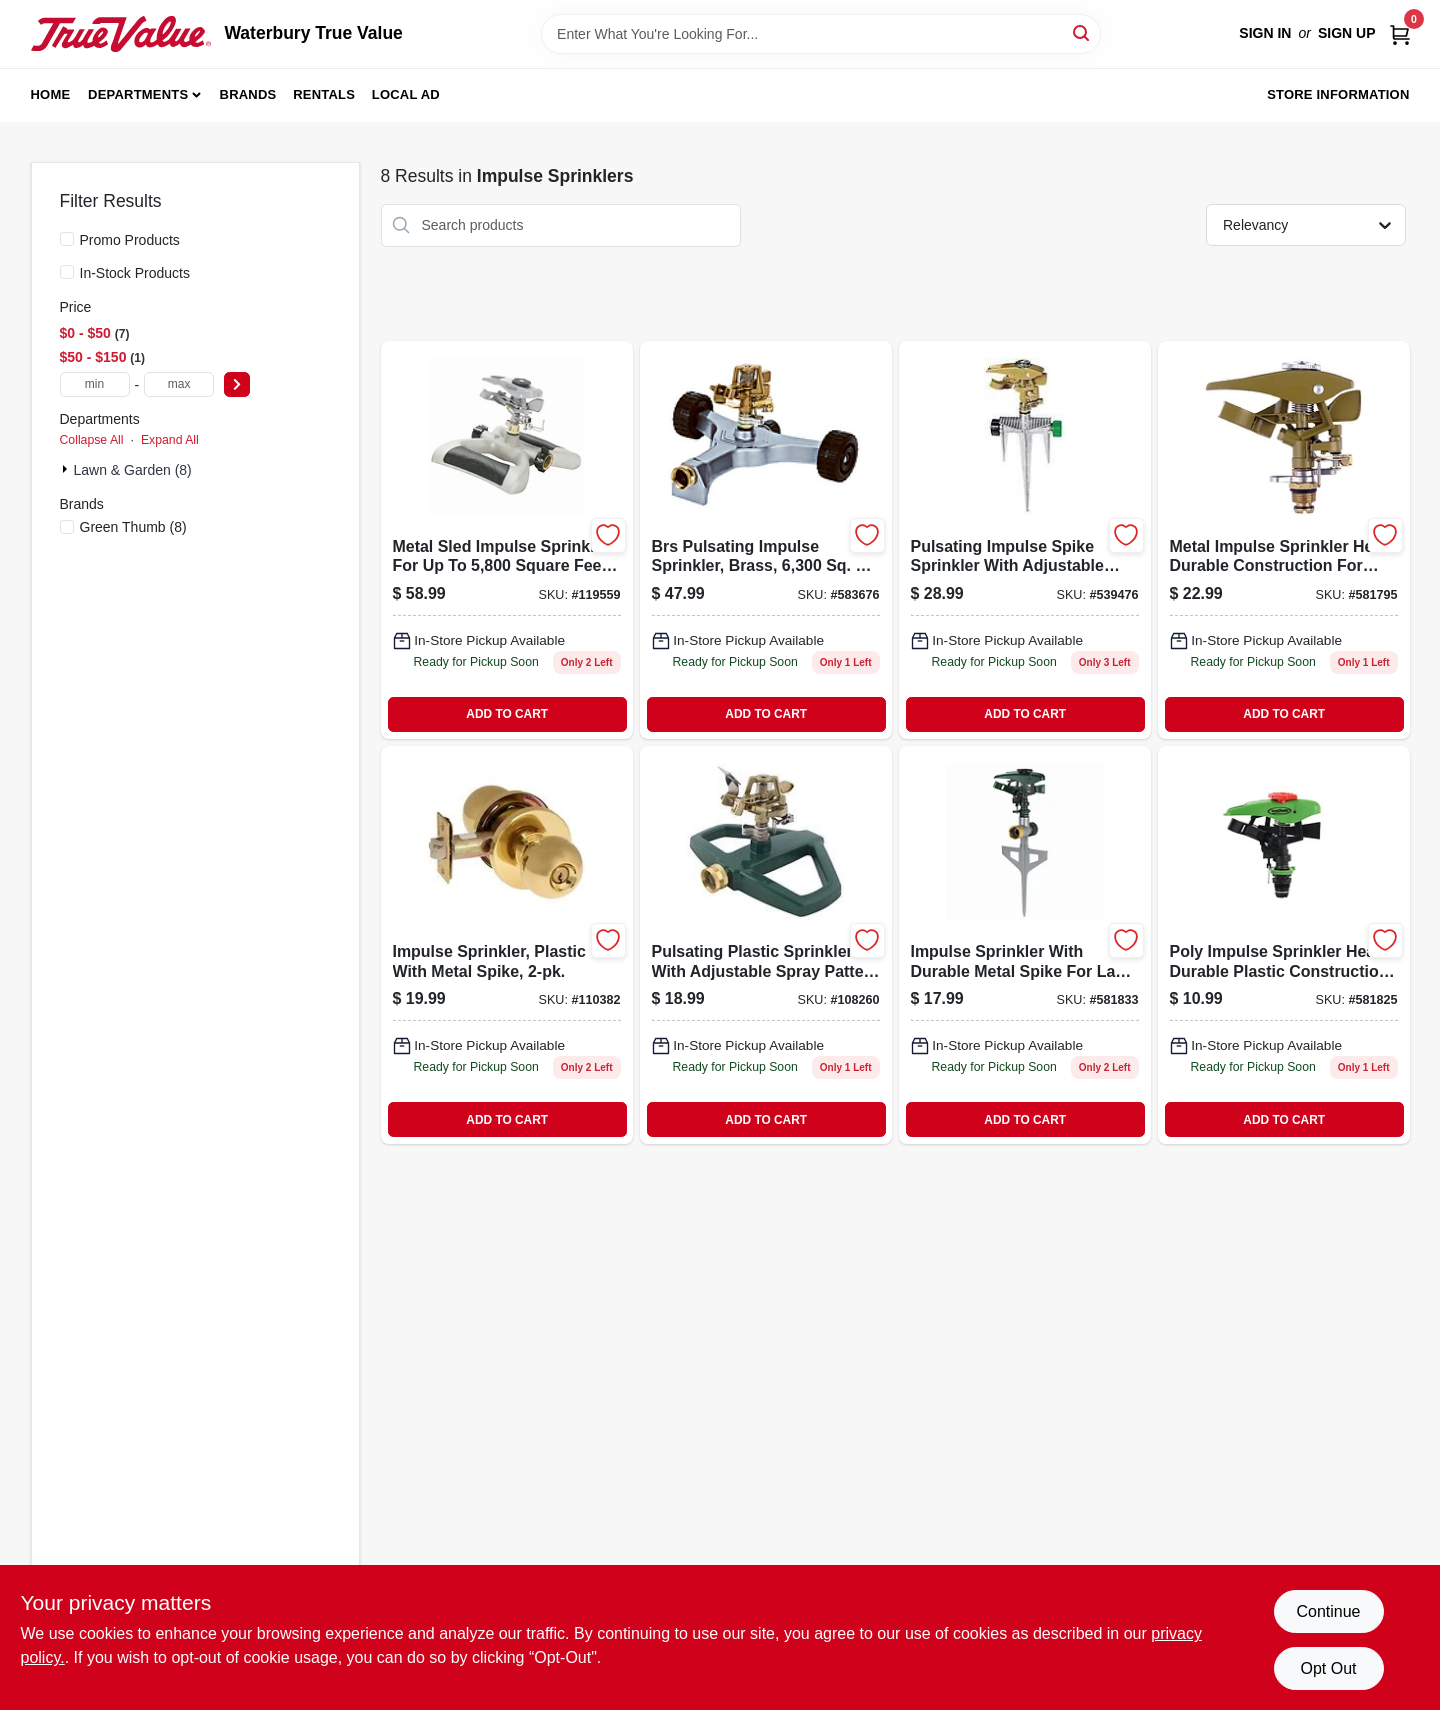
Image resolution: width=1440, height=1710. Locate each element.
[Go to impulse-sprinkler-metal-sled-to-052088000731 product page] (507, 540)
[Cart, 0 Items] (1400, 33)
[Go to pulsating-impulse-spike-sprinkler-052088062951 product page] (1025, 540)
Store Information (1338, 94)
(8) (133, 527)
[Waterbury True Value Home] (121, 34)
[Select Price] (237, 384)
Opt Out (1328, 1668)
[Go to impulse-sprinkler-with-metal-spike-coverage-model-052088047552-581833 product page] (1025, 945)
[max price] (179, 384)
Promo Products (130, 240)
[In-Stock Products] (67, 272)
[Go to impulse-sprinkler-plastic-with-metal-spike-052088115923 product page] (507, 945)
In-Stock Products (135, 273)
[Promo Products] (67, 239)
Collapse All (92, 440)
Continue (1328, 1611)
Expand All (170, 440)
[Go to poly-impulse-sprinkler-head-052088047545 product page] (1284, 945)
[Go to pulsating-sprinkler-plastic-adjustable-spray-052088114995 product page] (766, 945)
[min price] (95, 384)
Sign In (1265, 33)
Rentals (324, 94)
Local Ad (406, 94)
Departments (138, 94)
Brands (248, 94)
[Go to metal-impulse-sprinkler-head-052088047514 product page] (1284, 540)
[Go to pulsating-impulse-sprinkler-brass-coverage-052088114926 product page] (766, 540)
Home (51, 94)
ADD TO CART (507, 714)
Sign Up (1347, 33)
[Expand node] (67, 469)
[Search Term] (821, 34)
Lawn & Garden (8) (133, 470)
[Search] (1082, 32)
